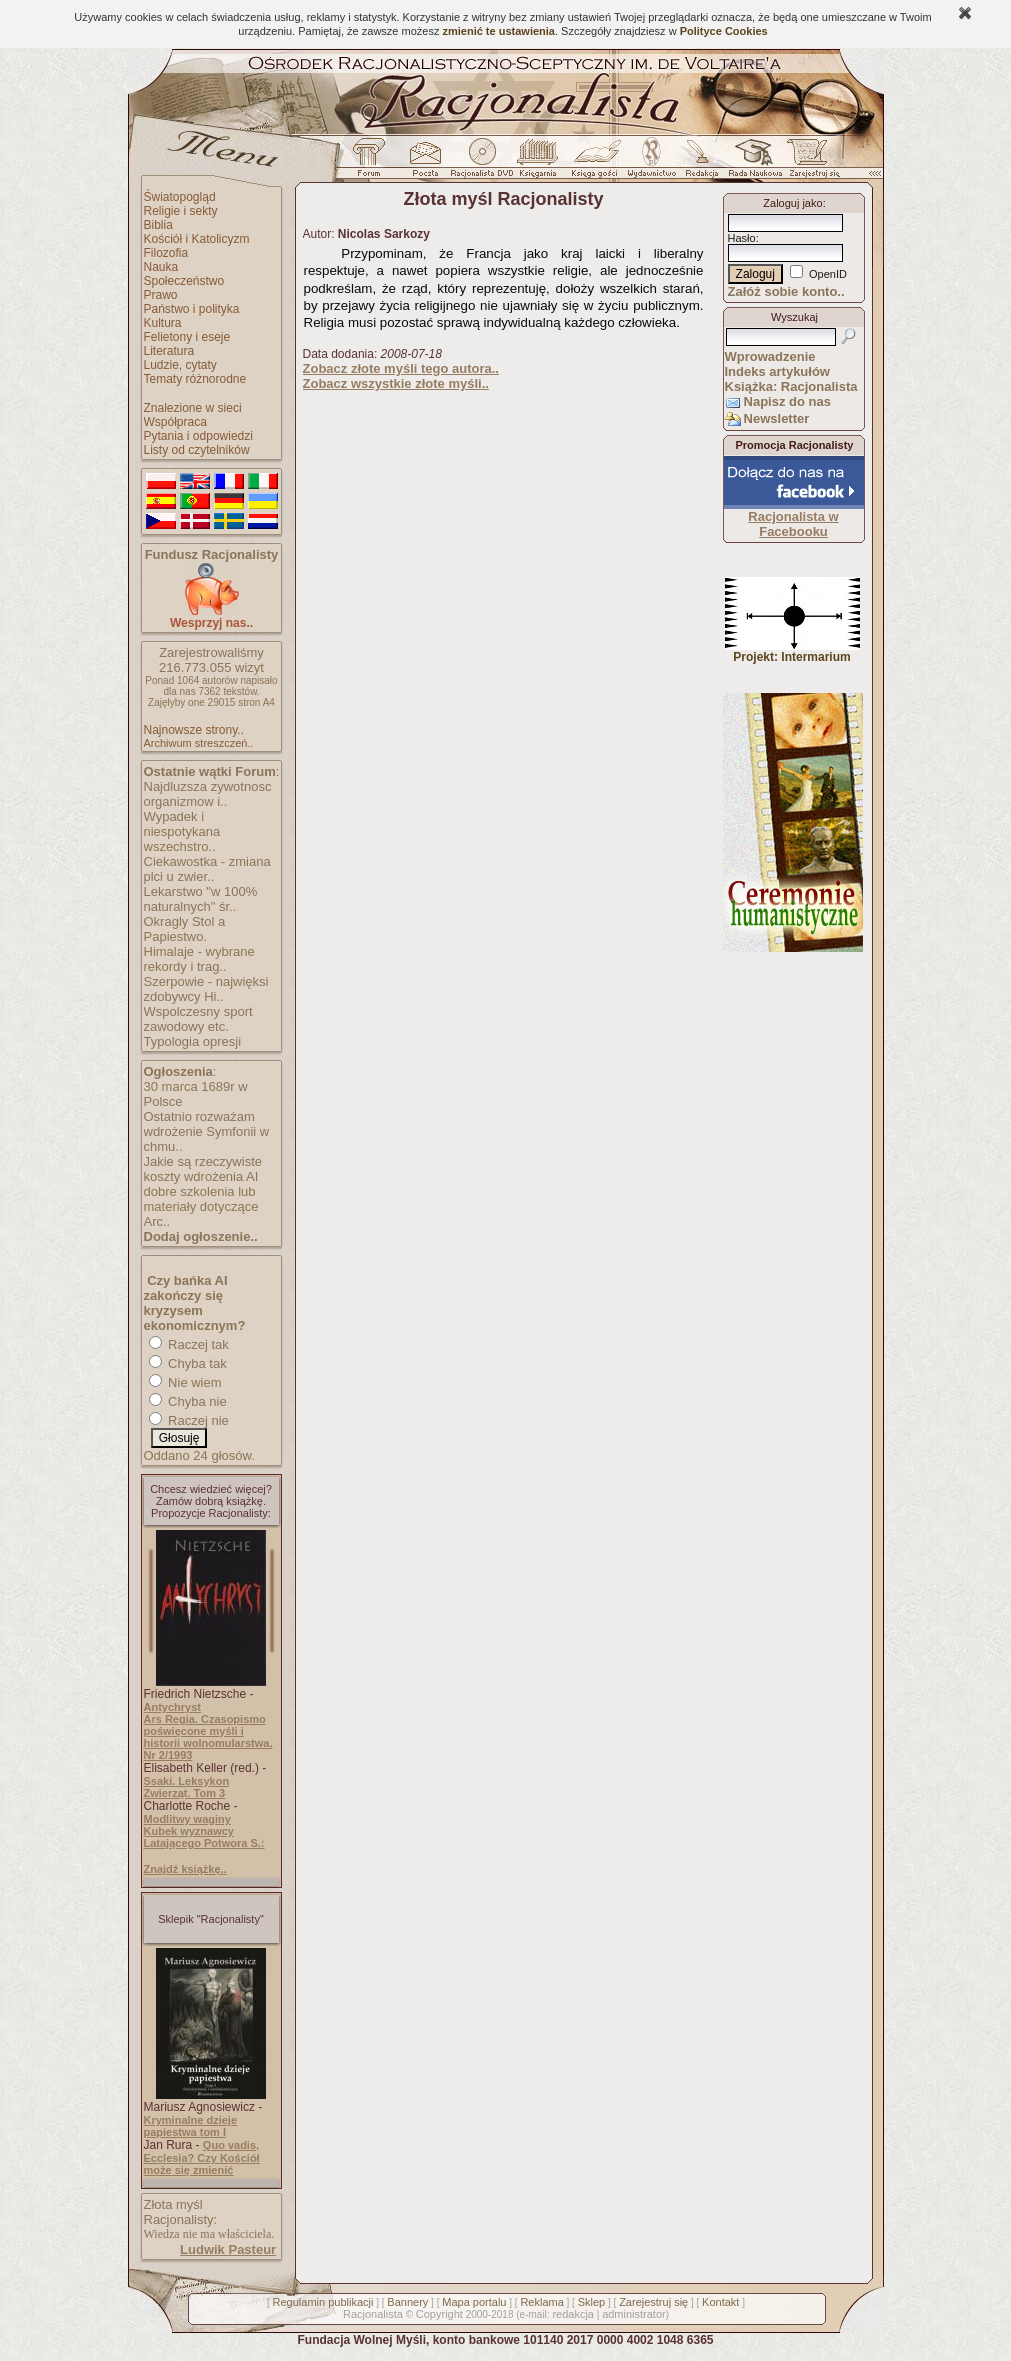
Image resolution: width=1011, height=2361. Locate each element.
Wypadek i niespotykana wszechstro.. (182, 831)
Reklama (541, 2302)
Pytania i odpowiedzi (198, 436)
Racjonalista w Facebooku (793, 524)
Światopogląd (180, 197)
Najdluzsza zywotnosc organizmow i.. (208, 794)
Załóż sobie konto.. (786, 291)
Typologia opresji (193, 1041)
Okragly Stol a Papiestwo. (185, 929)
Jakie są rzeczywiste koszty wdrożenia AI (203, 1169)
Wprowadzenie (770, 356)
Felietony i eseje (187, 337)
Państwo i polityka (192, 309)
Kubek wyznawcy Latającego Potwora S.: (204, 1837)
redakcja (573, 2314)
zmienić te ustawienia (498, 31)
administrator (634, 2314)
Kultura (163, 323)
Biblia (158, 225)
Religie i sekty (181, 211)
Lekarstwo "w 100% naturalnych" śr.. (201, 899)
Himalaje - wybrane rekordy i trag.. (199, 959)
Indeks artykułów (777, 371)
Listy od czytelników (197, 450)
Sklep (592, 2302)
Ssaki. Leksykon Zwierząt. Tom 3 (187, 1787)
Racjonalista (373, 2314)
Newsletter (777, 418)
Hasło (742, 238)
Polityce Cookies (724, 31)
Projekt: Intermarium (792, 651)
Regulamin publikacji (323, 2302)
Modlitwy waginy (187, 1819)
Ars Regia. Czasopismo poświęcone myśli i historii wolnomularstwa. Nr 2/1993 (208, 1737)
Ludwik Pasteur (228, 2249)
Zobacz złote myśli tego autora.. (401, 368)
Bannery (407, 2302)
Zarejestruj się (653, 2302)
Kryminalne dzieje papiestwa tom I (191, 2126)
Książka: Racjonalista (791, 386)
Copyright (439, 2314)
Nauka (161, 267)
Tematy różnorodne (195, 379)
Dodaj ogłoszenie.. (201, 1236)
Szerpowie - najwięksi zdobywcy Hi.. (206, 989)
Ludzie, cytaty (180, 365)
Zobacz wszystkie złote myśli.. (396, 383)
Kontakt (720, 2302)
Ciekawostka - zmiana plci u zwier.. (207, 869)
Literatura (169, 351)
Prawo (161, 295)
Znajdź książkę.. (185, 1869)
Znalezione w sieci (193, 408)
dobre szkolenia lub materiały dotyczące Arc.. (201, 1206)
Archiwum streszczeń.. (199, 743)
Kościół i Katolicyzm (197, 239)
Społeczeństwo (184, 281)
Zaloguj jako (792, 203)
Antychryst (172, 1707)
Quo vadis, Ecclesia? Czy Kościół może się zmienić (202, 2157)
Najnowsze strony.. (194, 730)
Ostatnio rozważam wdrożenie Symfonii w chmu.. (207, 1131)
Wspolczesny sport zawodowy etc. (198, 1019)
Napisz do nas (787, 401)
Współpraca (175, 422)
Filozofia (166, 253)
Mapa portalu (474, 2302)
